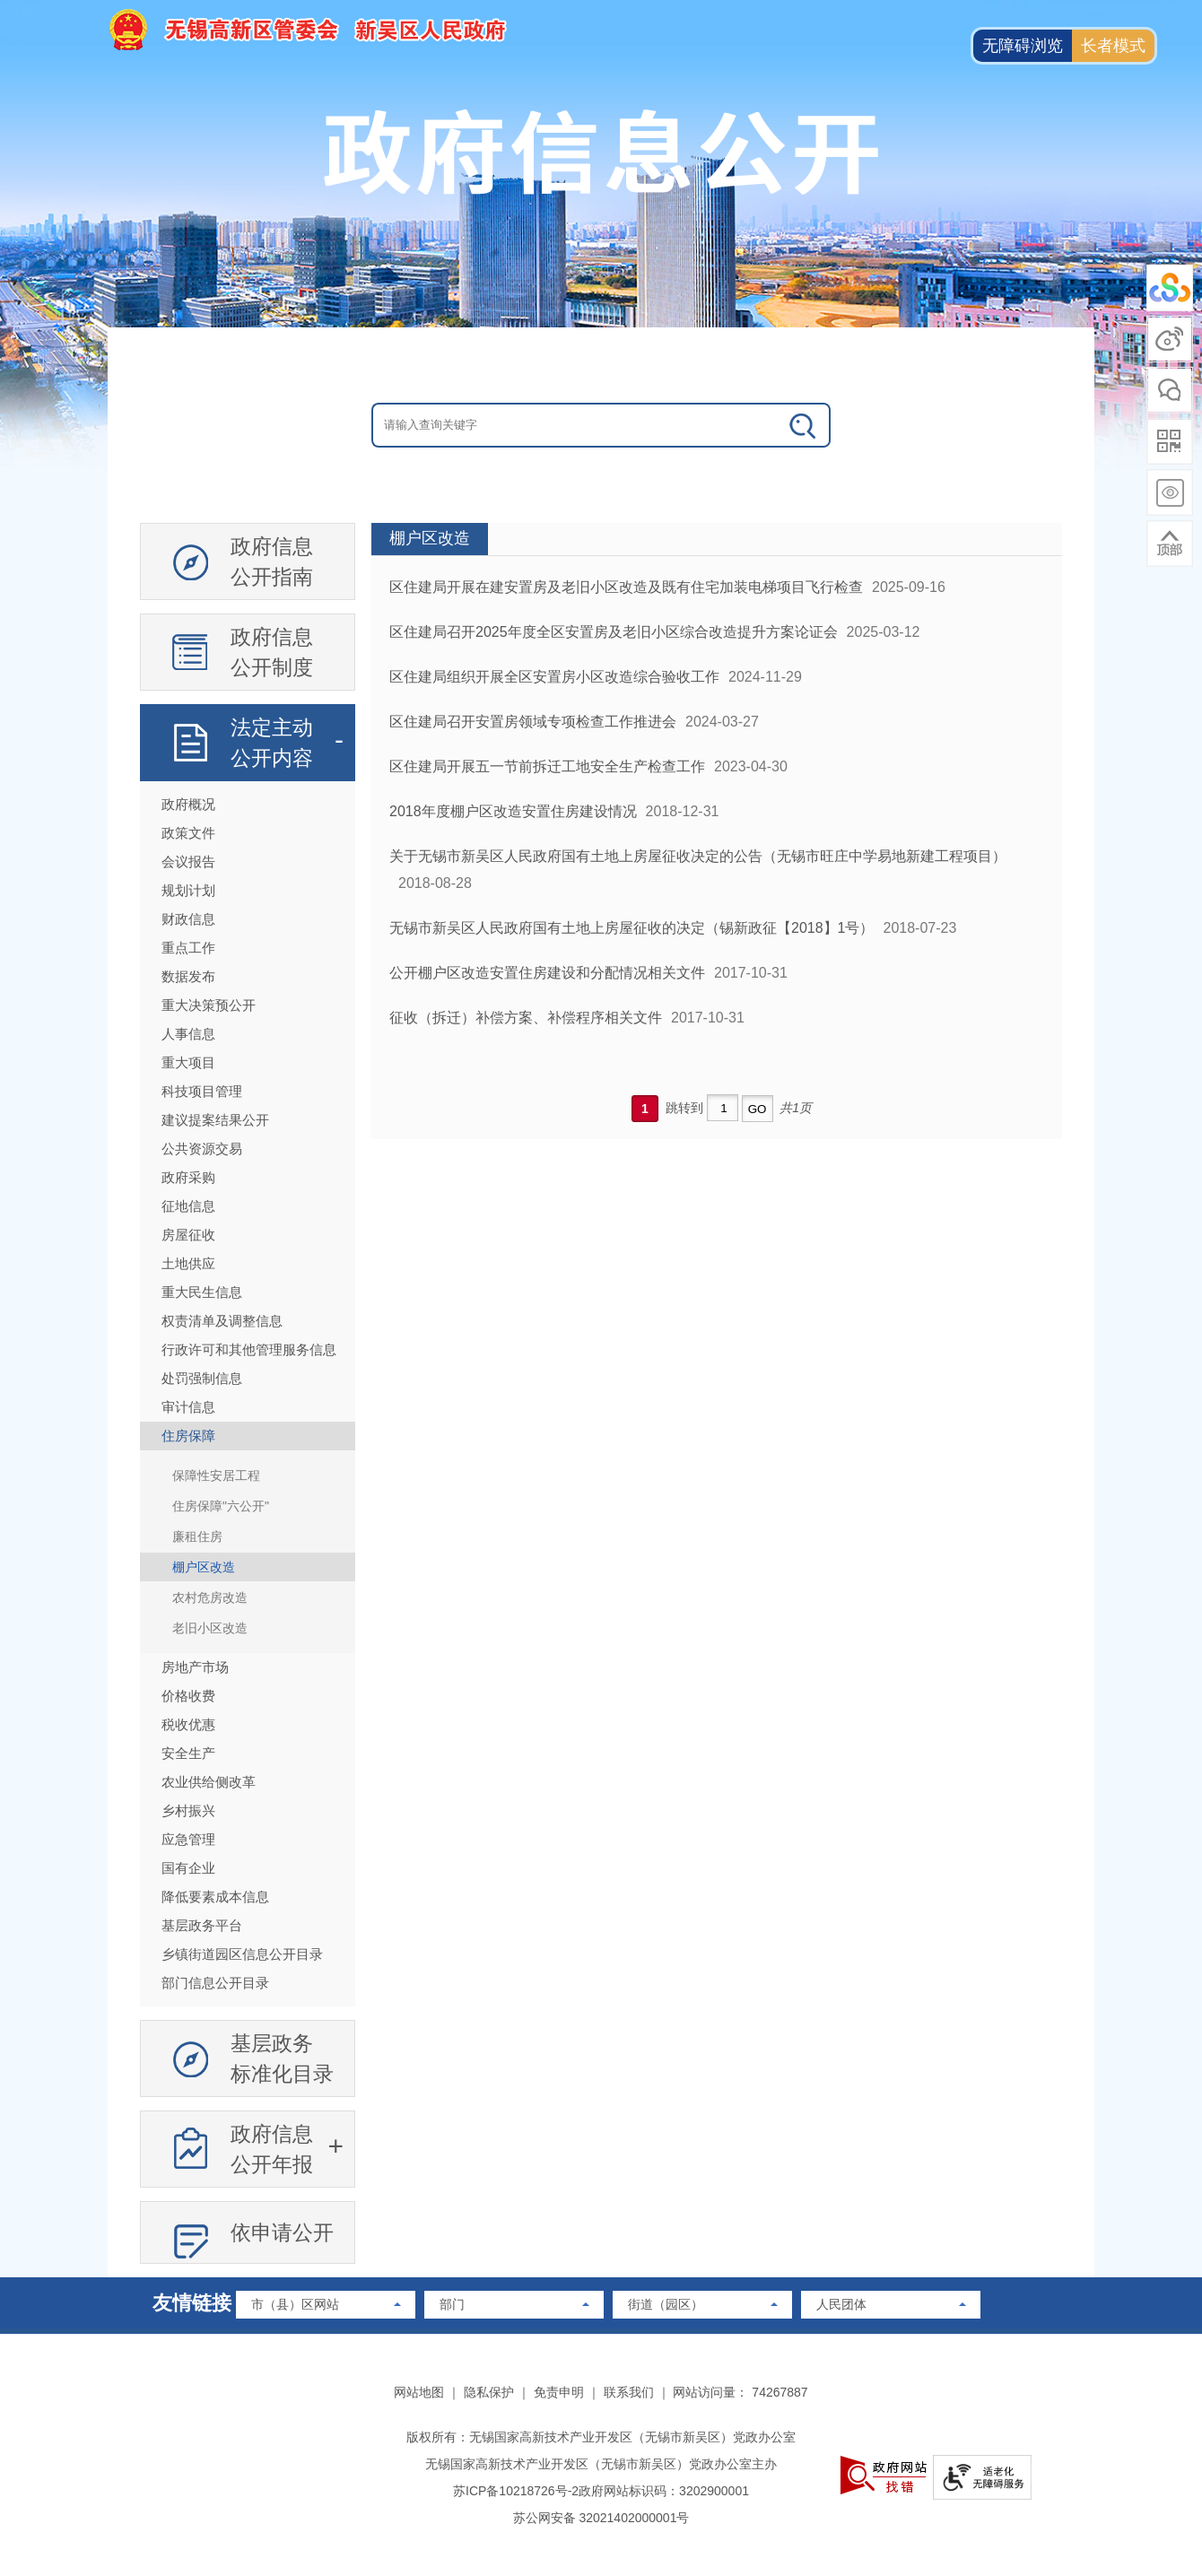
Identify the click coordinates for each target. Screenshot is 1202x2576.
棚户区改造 (203, 1567)
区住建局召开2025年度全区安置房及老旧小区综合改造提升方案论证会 (613, 632)
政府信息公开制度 (272, 652)
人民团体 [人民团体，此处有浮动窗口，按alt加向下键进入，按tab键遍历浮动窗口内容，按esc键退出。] (841, 2304)
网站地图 (419, 2392)
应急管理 (188, 1839)
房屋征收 (188, 1234)
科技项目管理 (201, 1091)
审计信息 (188, 1406)
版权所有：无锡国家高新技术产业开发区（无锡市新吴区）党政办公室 (601, 2437)
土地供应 (188, 1263)
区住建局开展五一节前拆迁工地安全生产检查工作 (547, 766)
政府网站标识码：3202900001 (664, 2491)
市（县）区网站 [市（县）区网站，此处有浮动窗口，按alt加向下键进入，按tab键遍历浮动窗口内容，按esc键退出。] (295, 2304)
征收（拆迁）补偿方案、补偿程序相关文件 (525, 1017)
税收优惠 (188, 1724)
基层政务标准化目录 (282, 2058)
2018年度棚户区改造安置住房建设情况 (513, 811)
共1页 (796, 1108)
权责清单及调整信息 (222, 1320)
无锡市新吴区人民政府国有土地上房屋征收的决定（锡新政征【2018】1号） (632, 928)
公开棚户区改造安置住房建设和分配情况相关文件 (547, 972)
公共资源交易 (201, 1148)
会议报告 (188, 861)
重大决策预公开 (208, 1005)
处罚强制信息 (201, 1378)
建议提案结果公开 (215, 1119)
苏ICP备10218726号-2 (516, 2491)
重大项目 (188, 1062)
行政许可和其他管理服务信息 (248, 1349)
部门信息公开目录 (215, 1982)
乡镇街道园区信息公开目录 (242, 1954)
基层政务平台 (201, 1925)
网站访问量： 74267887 (740, 2392)
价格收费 (188, 1695)
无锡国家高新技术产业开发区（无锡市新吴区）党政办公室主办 (601, 2464)
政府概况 (188, 804)
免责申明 (559, 2392)
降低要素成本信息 (215, 1896)
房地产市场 (195, 1667)
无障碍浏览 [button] (1022, 46)
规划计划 (188, 890)
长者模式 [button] (1113, 46)
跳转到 (684, 1108)
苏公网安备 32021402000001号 (601, 2518)
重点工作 (188, 947)
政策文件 (188, 832)
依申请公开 (282, 2232)
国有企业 (188, 1867)
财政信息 (188, 919)
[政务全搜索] (804, 425)
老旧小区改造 (210, 1628)
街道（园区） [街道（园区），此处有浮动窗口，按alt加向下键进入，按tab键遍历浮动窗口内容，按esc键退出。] (665, 2304)
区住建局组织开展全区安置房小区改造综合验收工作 (554, 676)
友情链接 (191, 2303)
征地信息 (188, 1206)
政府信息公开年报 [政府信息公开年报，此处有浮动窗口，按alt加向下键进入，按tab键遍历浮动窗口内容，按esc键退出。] (272, 2149)
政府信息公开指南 (272, 561)
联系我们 (629, 2392)
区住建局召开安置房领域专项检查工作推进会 (532, 721)
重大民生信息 (201, 1292)
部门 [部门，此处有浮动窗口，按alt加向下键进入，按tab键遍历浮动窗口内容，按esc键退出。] (452, 2304)
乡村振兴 (188, 1810)
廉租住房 (197, 1536)
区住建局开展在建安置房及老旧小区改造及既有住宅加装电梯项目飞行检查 (626, 587)
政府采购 (188, 1177)
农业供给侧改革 (208, 1781)
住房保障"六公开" (220, 1506)
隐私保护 (489, 2392)
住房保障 (188, 1435)
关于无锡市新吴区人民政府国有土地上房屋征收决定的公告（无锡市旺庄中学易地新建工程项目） (697, 856)
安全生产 (188, 1753)
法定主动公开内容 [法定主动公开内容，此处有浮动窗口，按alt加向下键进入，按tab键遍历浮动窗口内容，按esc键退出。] (272, 743)
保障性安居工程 (216, 1475)
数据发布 (188, 976)
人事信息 (188, 1033)
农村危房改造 (210, 1597)
